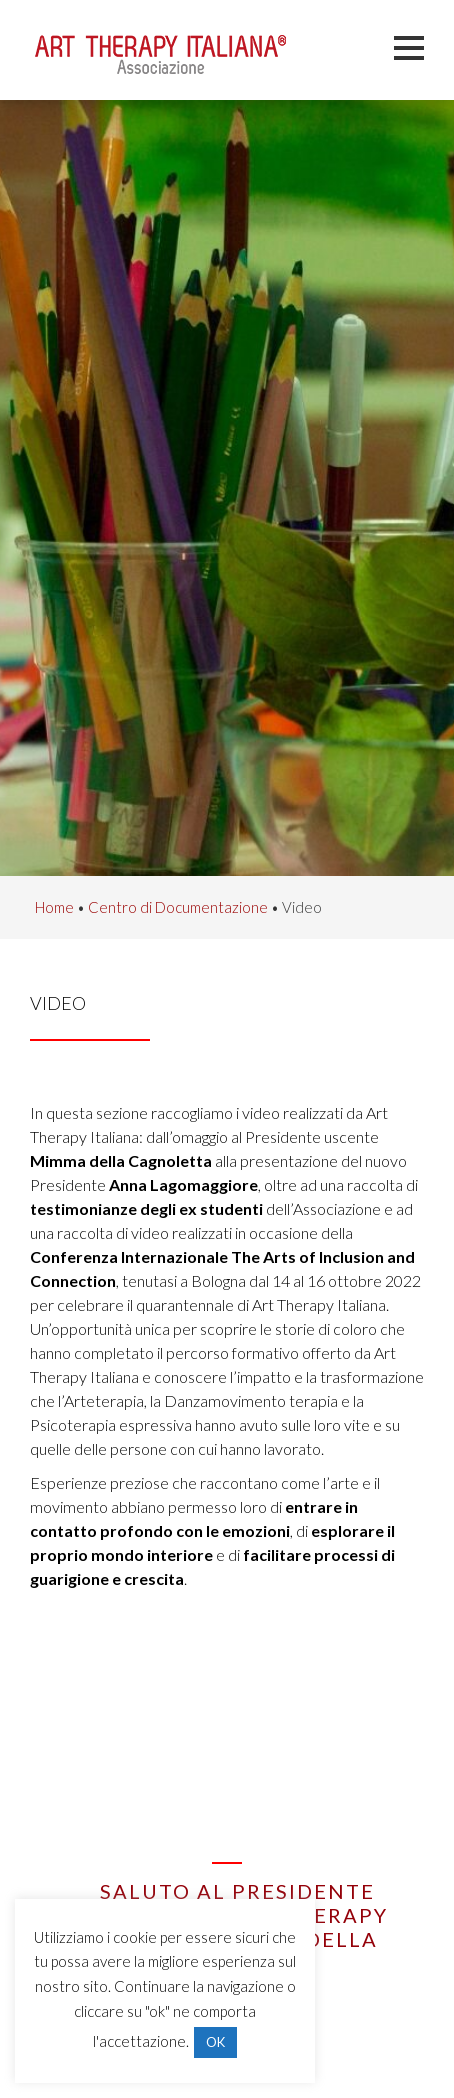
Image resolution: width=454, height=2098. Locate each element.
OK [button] (215, 2042)
